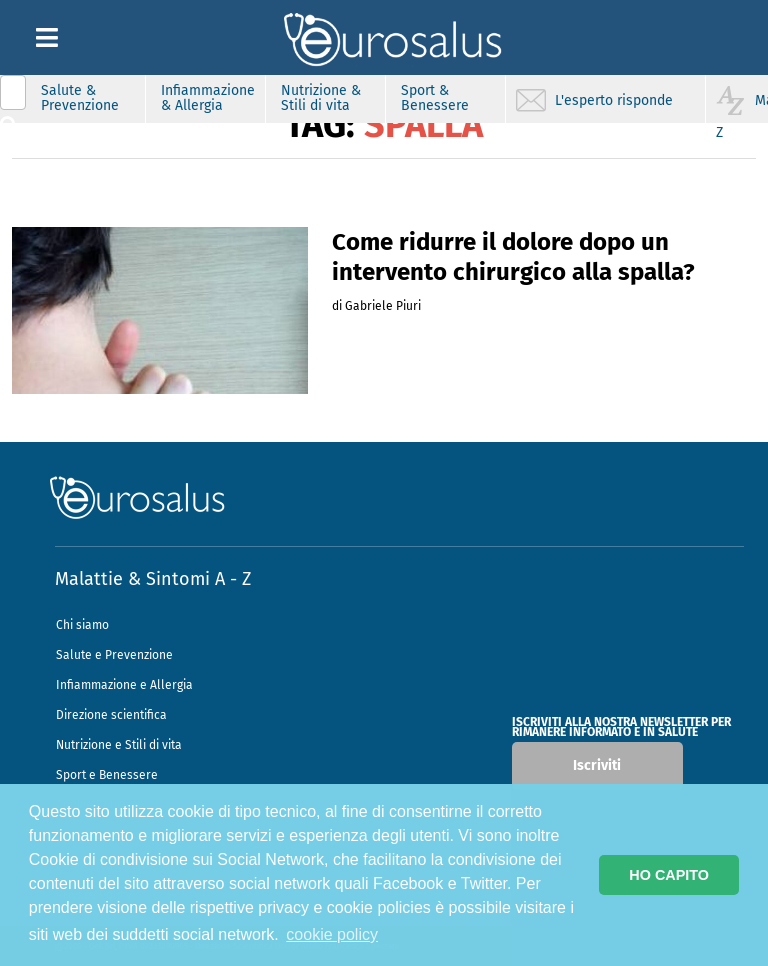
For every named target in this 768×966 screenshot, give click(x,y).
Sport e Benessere (107, 775)
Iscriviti (597, 765)
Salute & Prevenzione (80, 98)
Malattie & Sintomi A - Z (153, 579)
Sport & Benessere (435, 98)
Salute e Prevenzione (114, 655)
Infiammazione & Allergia (208, 98)
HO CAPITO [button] (669, 875)
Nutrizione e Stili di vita (119, 745)
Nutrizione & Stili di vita (321, 98)
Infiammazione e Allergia (124, 685)
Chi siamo (82, 625)
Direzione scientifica (111, 715)
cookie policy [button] (332, 934)
